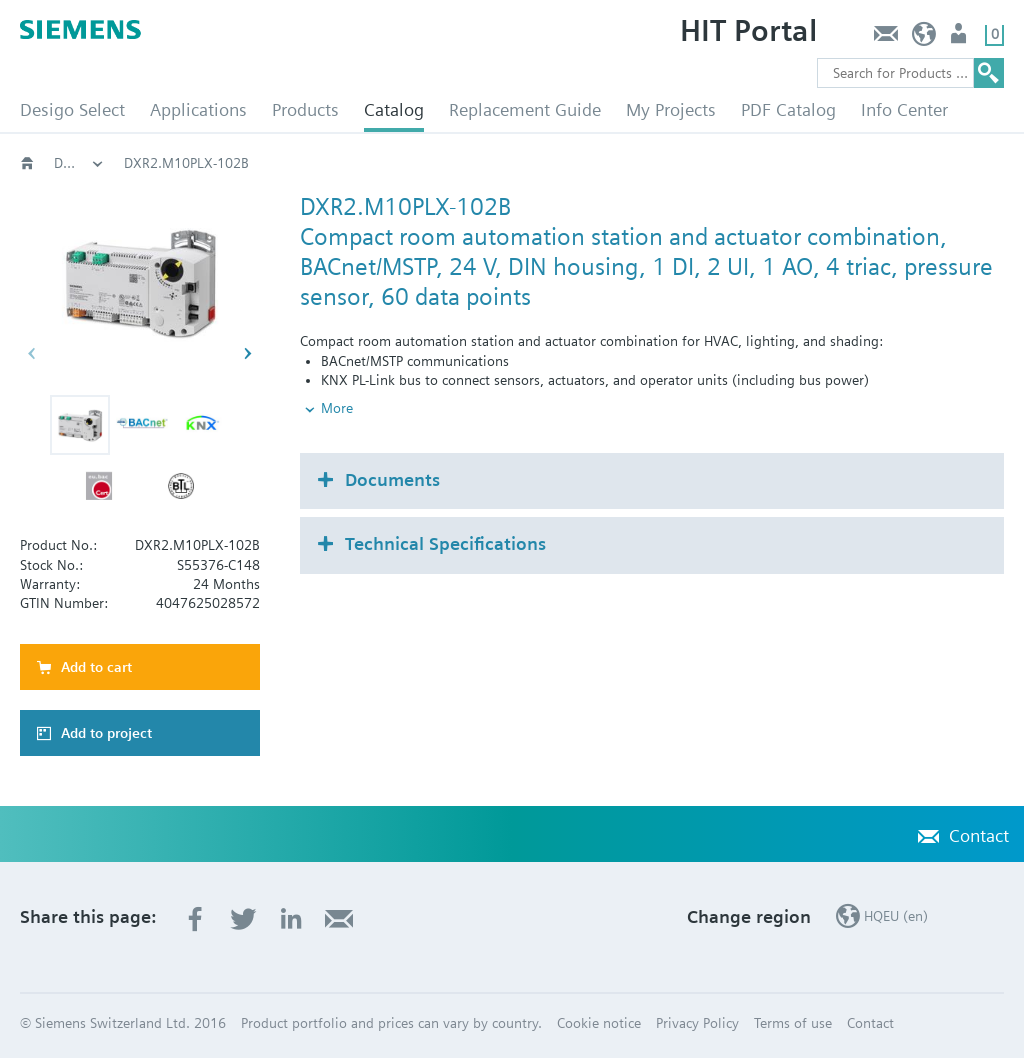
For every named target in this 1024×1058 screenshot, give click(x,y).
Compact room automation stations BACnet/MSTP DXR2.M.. (308, 163)
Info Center (904, 109)
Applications (198, 109)
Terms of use (793, 1023)
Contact (885, 38)
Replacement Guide (525, 109)
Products (305, 109)
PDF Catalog (788, 109)
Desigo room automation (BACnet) (79, 163)
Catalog (394, 109)
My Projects (671, 109)
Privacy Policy (697, 1023)
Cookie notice (599, 1023)
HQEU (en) (924, 38)
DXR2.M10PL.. (577, 163)
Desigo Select (72, 109)
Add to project (106, 733)
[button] (80, 425)
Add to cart (96, 667)
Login (960, 38)
